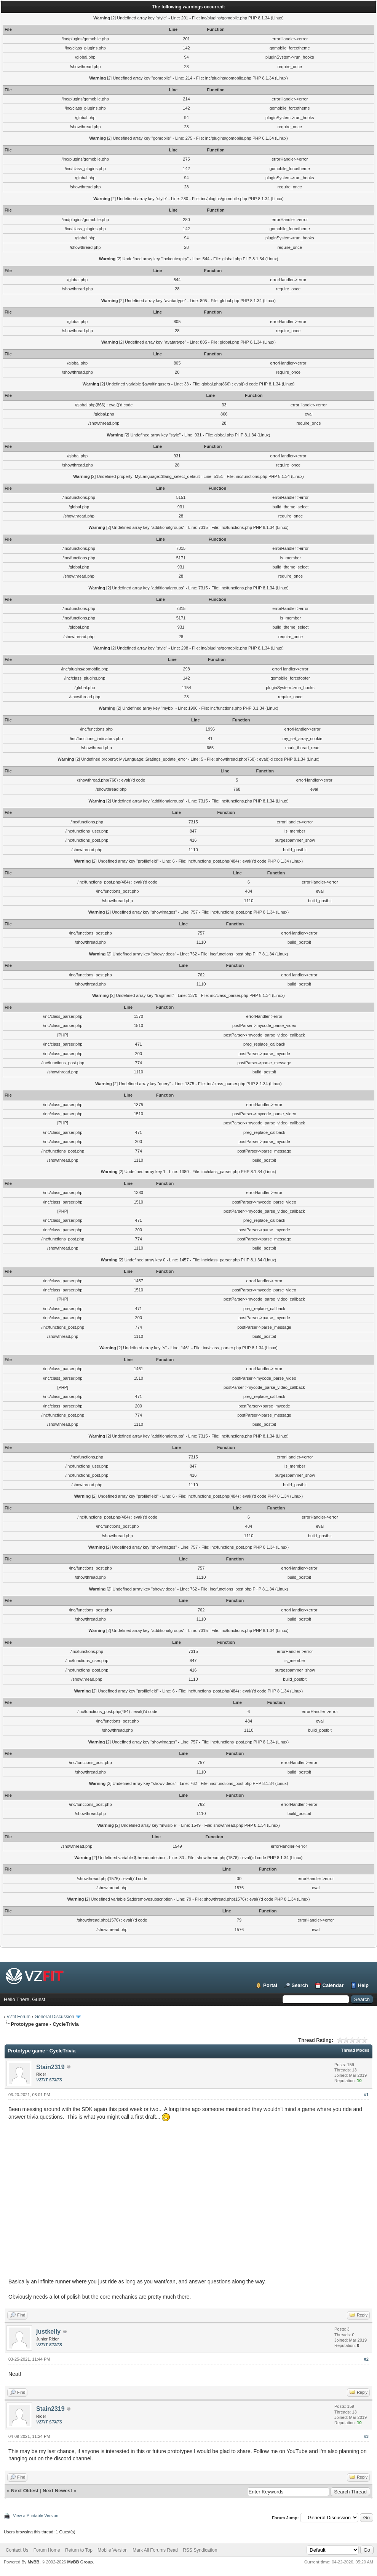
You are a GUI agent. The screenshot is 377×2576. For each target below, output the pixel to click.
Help (363, 1985)
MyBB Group (80, 2562)
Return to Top (79, 2550)
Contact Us (17, 2550)
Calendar (333, 1985)
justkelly (48, 2331)
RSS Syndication (200, 2550)
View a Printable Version (35, 2515)
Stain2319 (50, 2067)
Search (300, 1985)
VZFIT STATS (49, 2080)
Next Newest (57, 2490)
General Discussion (54, 2016)
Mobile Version (112, 2550)
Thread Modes (355, 2050)
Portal (270, 1985)
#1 (366, 2094)
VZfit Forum (18, 2016)
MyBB (33, 2562)
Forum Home (47, 2550)
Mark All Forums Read (155, 2550)
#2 (366, 2359)
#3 (366, 2436)
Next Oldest (24, 2490)
